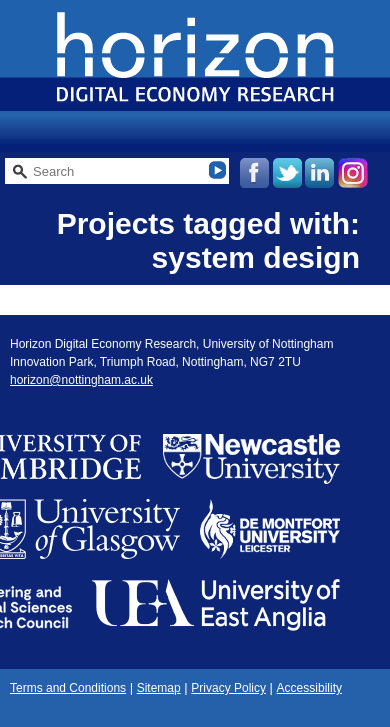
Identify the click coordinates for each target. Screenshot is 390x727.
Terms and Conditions (68, 688)
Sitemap (159, 688)
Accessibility (309, 688)
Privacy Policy (228, 688)
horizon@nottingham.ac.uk (81, 380)
